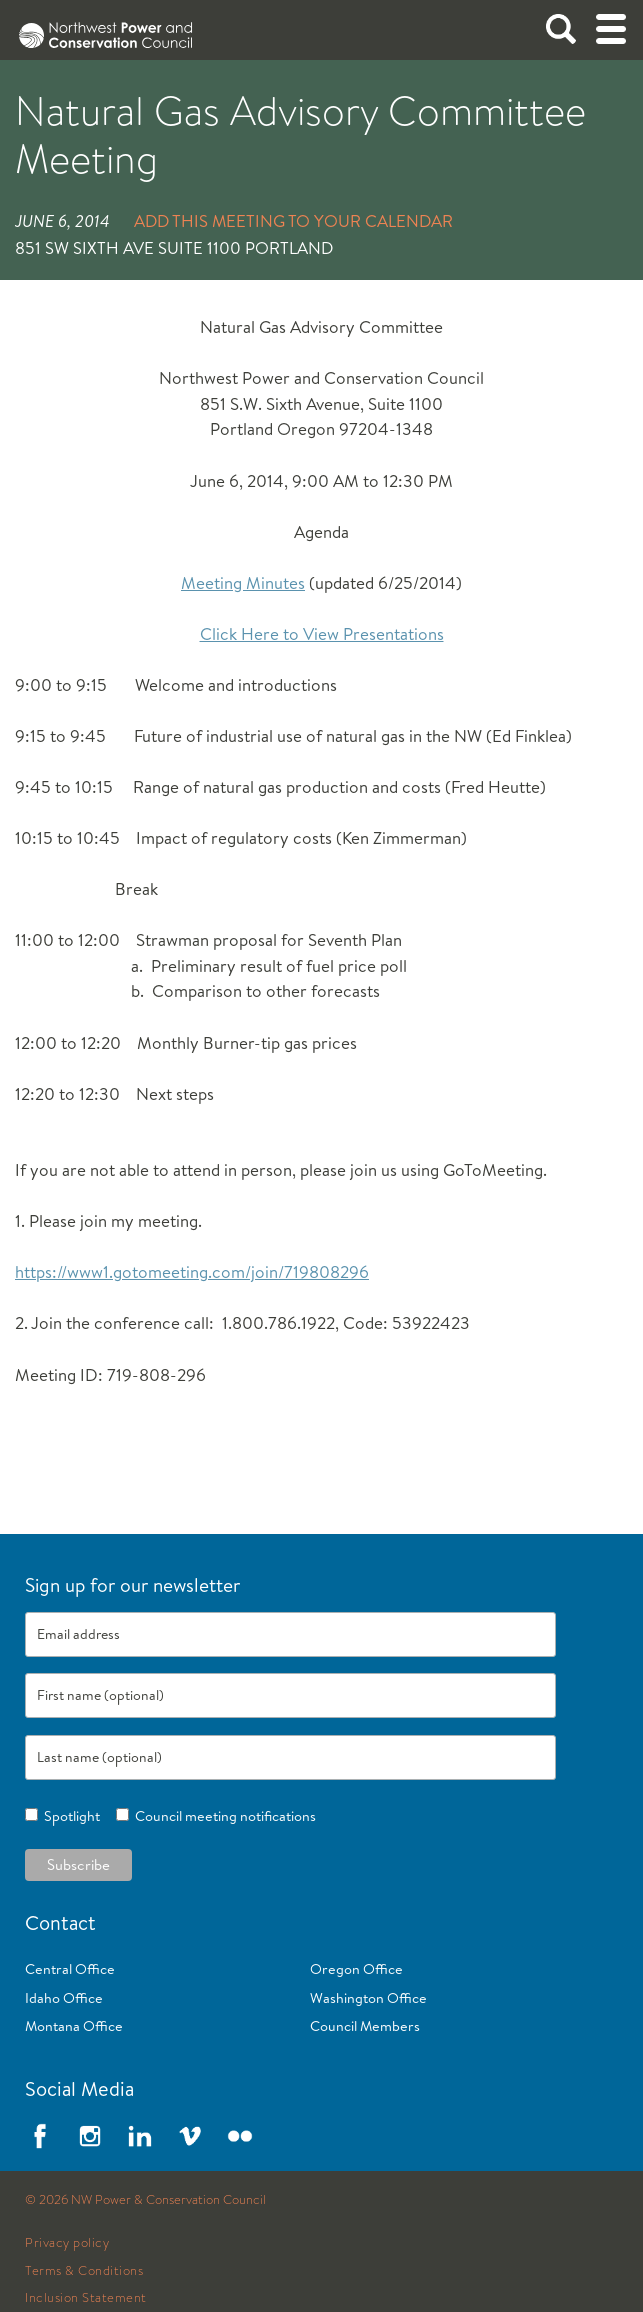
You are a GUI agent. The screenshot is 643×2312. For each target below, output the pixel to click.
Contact (60, 1922)
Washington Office (368, 1998)
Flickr (240, 2136)
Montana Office (74, 2026)
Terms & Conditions (84, 2271)
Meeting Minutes (243, 582)
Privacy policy (67, 2243)
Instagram (90, 2136)
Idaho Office (64, 1998)
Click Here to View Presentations (322, 633)
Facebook (40, 2136)
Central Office (70, 1969)
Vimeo (190, 2136)
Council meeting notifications (222, 1816)
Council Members (365, 2026)
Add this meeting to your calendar (293, 220)
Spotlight (69, 1816)
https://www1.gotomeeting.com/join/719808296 (192, 1271)
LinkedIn (140, 2136)
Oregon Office (356, 1969)
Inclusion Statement (86, 2298)
